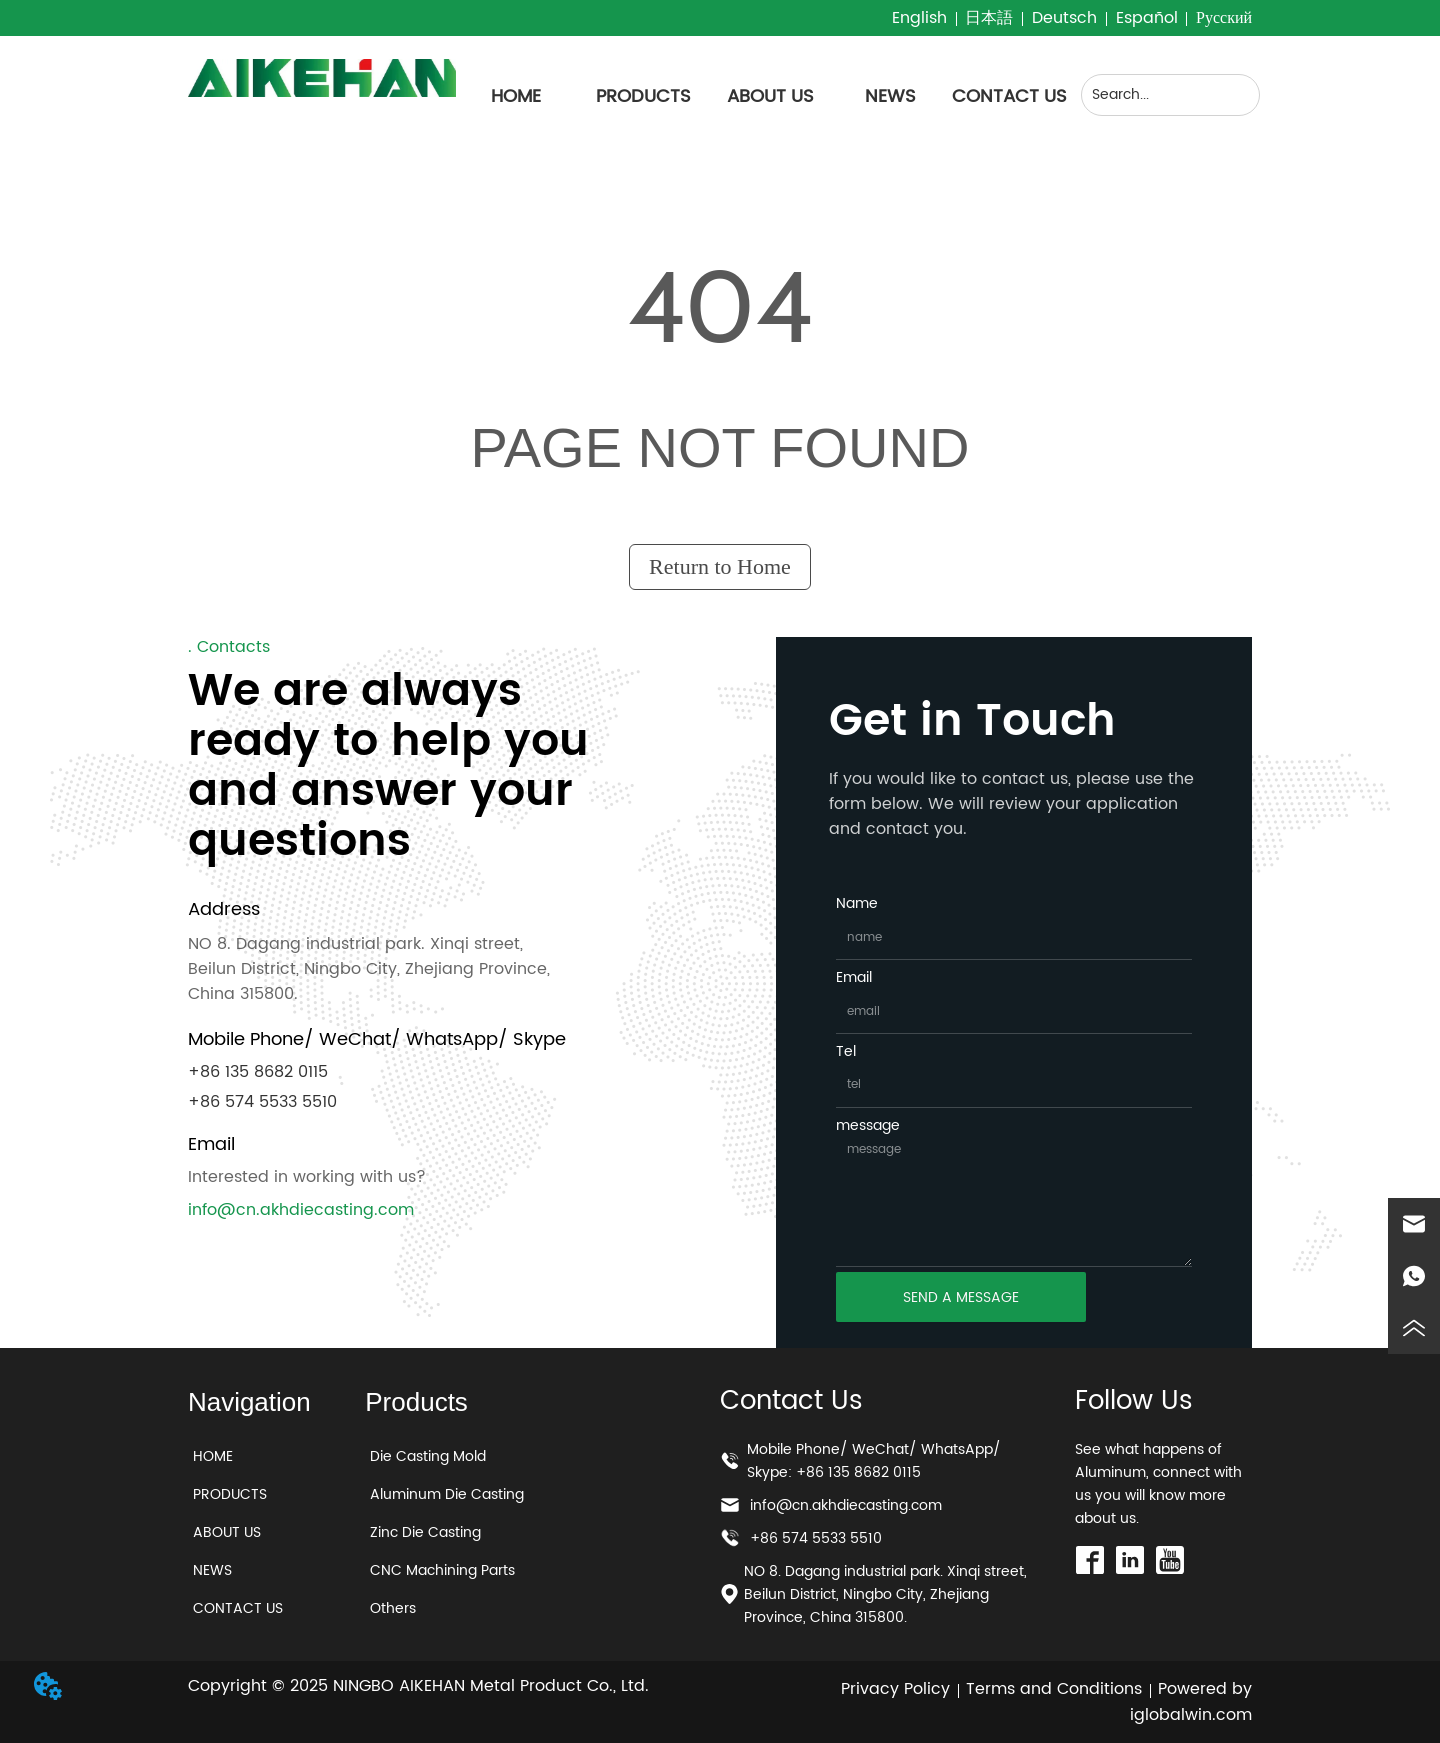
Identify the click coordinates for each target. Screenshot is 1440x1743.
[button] (643, 96)
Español (1147, 18)
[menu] (763, 97)
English (919, 18)
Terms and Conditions (1054, 1689)
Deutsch (1064, 18)
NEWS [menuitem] (890, 96)
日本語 (989, 18)
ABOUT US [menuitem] (770, 96)
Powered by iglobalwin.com (1191, 1702)
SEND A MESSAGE (961, 1297)
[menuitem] (643, 97)
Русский (1224, 18)
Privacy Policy (895, 1689)
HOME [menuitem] (516, 96)
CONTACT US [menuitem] (1009, 96)
